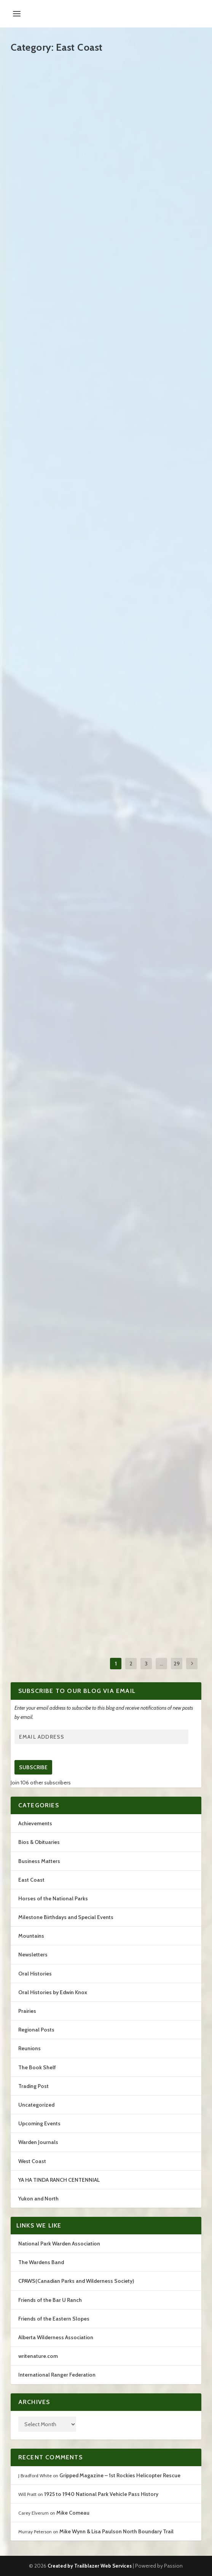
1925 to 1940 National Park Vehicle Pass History (101, 2494)
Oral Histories (35, 1973)
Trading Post (33, 2086)
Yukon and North (38, 2198)
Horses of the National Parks (53, 1898)
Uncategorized (36, 2104)
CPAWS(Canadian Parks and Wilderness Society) (76, 2280)
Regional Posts (36, 2029)
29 (177, 1663)
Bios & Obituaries (39, 1842)
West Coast (32, 2161)
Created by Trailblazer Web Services (90, 2566)
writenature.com (38, 2356)
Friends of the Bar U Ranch (50, 2300)
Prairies (27, 2010)
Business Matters (39, 1861)
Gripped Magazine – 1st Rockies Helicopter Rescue (119, 2475)
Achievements (35, 1823)
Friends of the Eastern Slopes (53, 2318)
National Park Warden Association (59, 2243)
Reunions (29, 2048)
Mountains (31, 1935)
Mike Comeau (72, 2512)
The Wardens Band (41, 2262)
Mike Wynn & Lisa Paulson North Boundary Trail (116, 2531)
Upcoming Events (39, 2123)
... (161, 1663)
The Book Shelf (37, 2067)
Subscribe (33, 1767)
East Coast (31, 1879)
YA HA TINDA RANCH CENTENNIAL (59, 2179)
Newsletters (33, 1954)
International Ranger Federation (57, 2374)
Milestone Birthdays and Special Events (65, 1917)
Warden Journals (38, 2142)
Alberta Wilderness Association (55, 2337)
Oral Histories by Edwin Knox (52, 1992)
